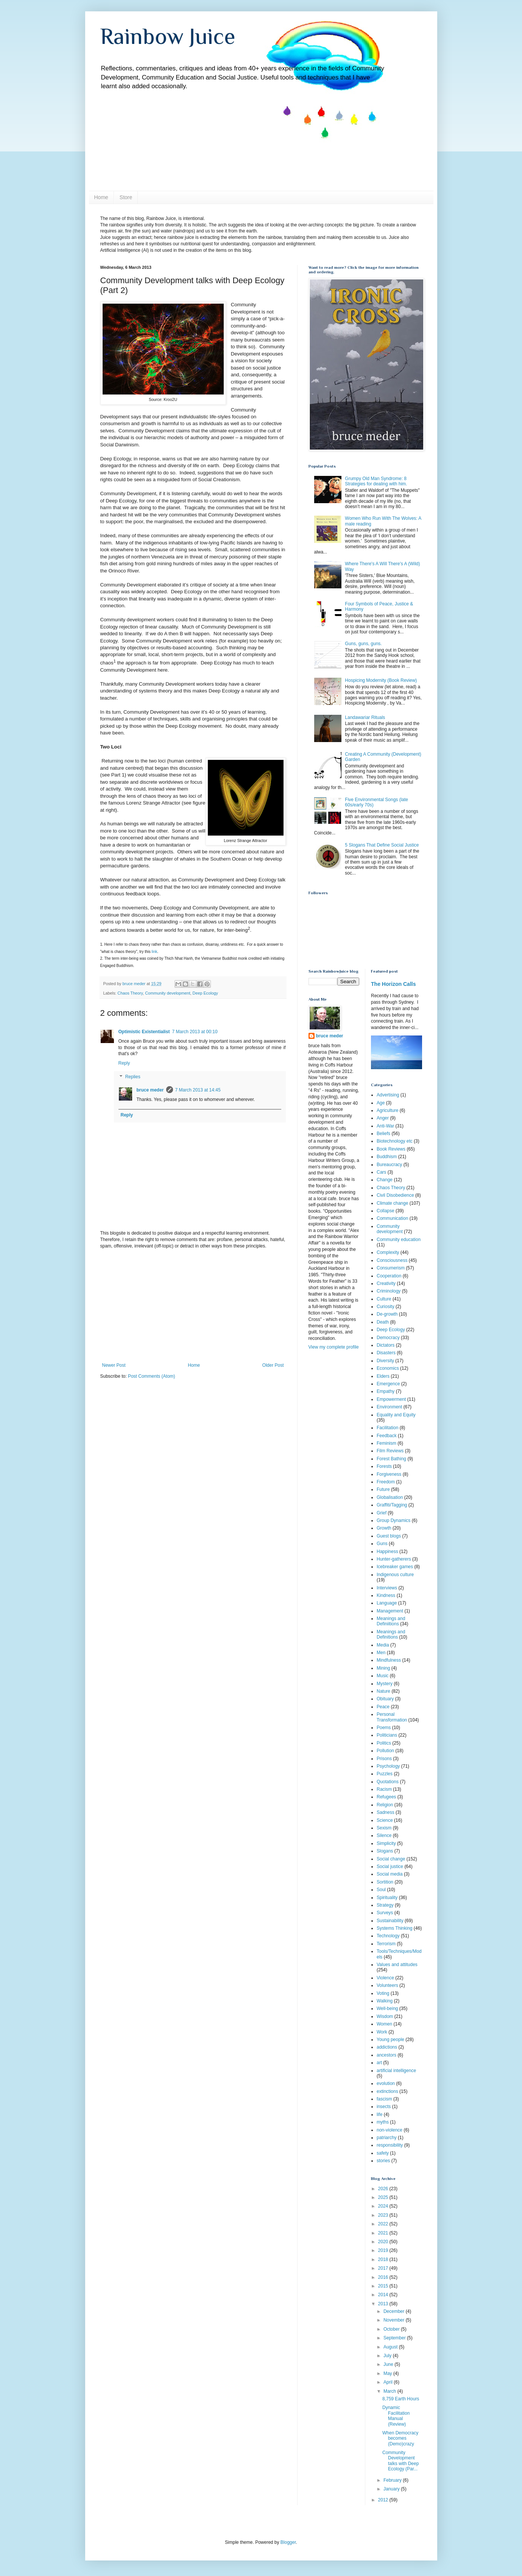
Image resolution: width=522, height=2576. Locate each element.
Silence (384, 1835)
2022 (384, 2224)
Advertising (388, 1095)
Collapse (385, 1210)
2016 (384, 2277)
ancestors (386, 2055)
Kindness (386, 1595)
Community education (399, 1239)
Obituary (385, 1698)
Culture (384, 1299)
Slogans (385, 1851)
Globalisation (390, 1497)
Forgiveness (389, 1474)
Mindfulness (389, 1660)
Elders (383, 1376)
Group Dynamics (393, 1520)
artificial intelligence (396, 2070)
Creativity (386, 1283)
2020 (384, 2241)
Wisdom (385, 2016)
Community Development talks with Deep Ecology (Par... (400, 2461)
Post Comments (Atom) (151, 1376)
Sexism (384, 1828)
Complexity (388, 1252)
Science (385, 1820)
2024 (384, 2206)
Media (383, 1645)
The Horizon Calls (393, 984)
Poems (384, 1727)
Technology (388, 1935)
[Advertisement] (193, 1305)
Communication (392, 1218)
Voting (383, 1993)
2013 (384, 2303)
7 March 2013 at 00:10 (195, 1031)
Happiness (387, 1551)
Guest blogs (389, 1536)
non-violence (389, 2130)
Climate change (392, 1203)
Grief (381, 1513)
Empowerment (391, 1399)
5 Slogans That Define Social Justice (382, 845)
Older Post (273, 1365)
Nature (383, 1691)
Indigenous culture (395, 1574)
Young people (390, 2039)
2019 (384, 2250)
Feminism (386, 1443)
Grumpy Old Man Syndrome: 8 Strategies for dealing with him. (376, 481)
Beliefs (383, 1133)
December (394, 2311)
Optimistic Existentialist (144, 1031)
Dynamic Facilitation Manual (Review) (396, 2415)
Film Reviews (390, 1450)
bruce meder (150, 1090)
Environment (389, 1407)
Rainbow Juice (167, 36)
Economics (388, 1368)
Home (101, 197)
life (379, 2114)
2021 (384, 2233)
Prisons (384, 1758)
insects (384, 2106)
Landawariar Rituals (365, 717)
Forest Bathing (391, 1458)
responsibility (390, 2145)
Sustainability (390, 1920)
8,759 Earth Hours (400, 2398)
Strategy (385, 1905)
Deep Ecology (205, 993)
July (388, 2355)
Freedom (386, 1481)
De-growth (387, 1314)
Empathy (385, 1391)
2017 (384, 2268)
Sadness (385, 1812)
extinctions (387, 2091)
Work (382, 2032)
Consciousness (392, 1260)
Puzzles (385, 1773)
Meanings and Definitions (391, 1634)
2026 (384, 2188)
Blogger (288, 2542)
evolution (386, 2083)
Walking (385, 2001)
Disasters (386, 1352)
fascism (384, 2099)
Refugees (386, 1796)
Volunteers (387, 1985)
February (393, 2480)
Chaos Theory (130, 993)
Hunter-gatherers (394, 1559)
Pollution (385, 1750)
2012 (384, 2500)
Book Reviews (391, 1149)
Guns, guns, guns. (363, 643)
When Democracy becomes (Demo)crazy (400, 2438)
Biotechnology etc (395, 1141)
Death (383, 1322)
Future (383, 1489)
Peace (383, 1706)
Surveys (385, 1912)
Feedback (387, 1435)
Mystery (385, 1683)
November (394, 2320)
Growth (384, 1528)
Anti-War (385, 1126)
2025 (384, 2197)
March (390, 2391)
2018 (384, 2259)
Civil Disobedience (395, 1195)
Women (384, 2024)
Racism (384, 1789)
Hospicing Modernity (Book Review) (381, 680)
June (388, 2364)
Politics (384, 1743)
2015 (384, 2286)
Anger (383, 1118)
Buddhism (387, 1156)
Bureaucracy (389, 1164)
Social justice (390, 1866)
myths (383, 2122)
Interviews (387, 1588)
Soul (381, 1889)
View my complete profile (334, 1347)
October (392, 2329)
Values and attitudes (397, 1964)
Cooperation (389, 1276)
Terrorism (386, 1943)
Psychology (388, 1766)
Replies (132, 1076)
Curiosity (385, 1306)
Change (385, 1179)
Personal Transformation (392, 1717)
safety (383, 2153)
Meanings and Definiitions (391, 1621)
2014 (384, 2294)
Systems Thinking (394, 1928)
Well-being (387, 2008)
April (388, 2382)
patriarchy (387, 2137)
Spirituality (387, 1897)
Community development (167, 993)
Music (382, 1675)
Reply (124, 1063)
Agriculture (387, 1110)
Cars (381, 1172)
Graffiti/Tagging (392, 1505)
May (388, 2373)
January (392, 2489)
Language (387, 1603)
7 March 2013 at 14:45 (198, 1090)
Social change (391, 1859)
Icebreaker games (395, 1566)
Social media (390, 1874)
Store (126, 197)
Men (381, 1652)
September (395, 2338)
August (391, 2347)
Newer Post (114, 1365)
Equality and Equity (396, 1414)
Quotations (388, 1781)
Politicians (387, 1735)
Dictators (385, 1345)
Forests (384, 1466)
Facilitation (387, 1427)
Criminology (388, 1291)
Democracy (388, 1337)
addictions (387, 2047)
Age (381, 1103)
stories (383, 2160)
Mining (383, 1668)
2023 (384, 2215)
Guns (382, 1543)
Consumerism (391, 1268)
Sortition (385, 1882)
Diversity (385, 1360)
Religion (385, 1804)
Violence (385, 1977)
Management (390, 1611)
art (379, 2062)
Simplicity (386, 1843)
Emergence (388, 1383)
